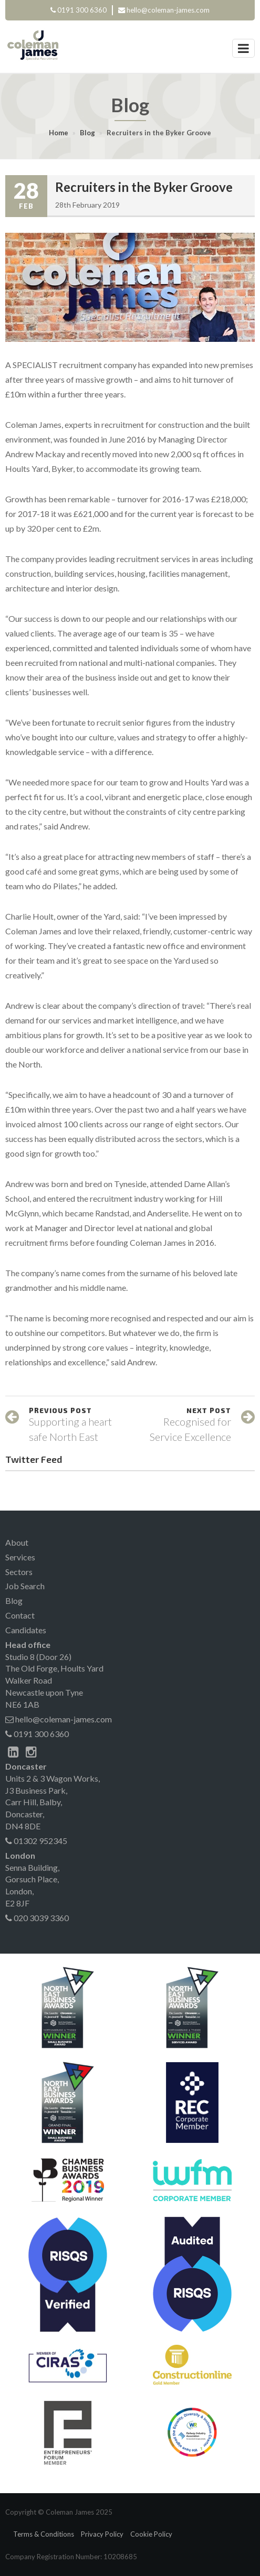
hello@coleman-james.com (168, 10)
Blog (87, 132)
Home (58, 132)
